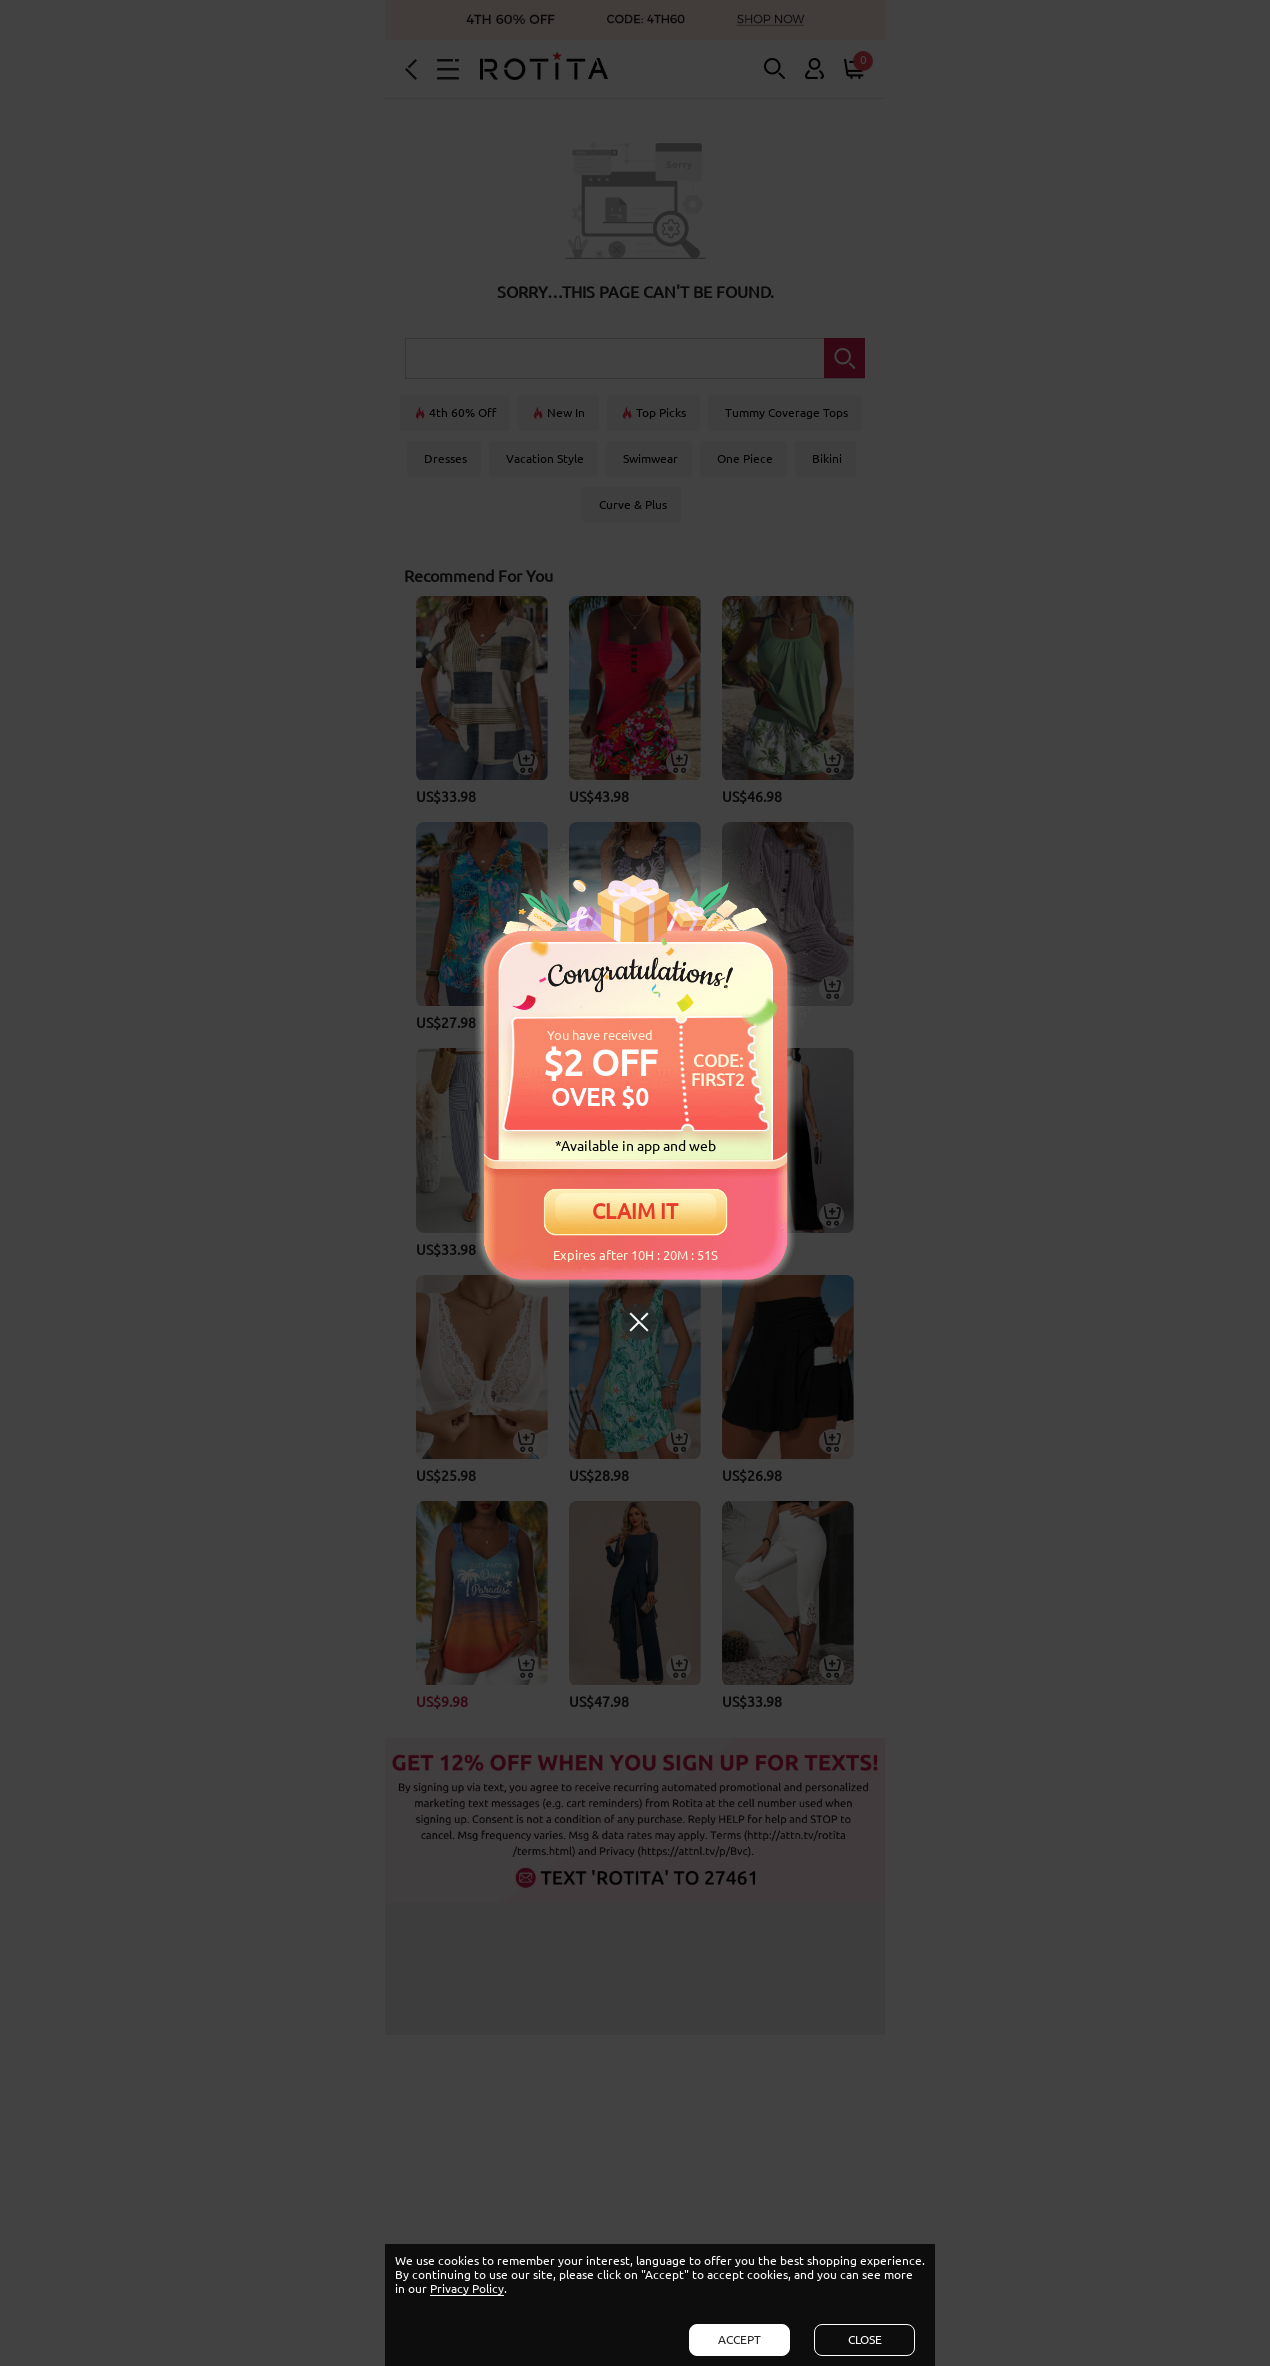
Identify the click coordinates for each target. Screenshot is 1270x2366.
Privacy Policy (467, 2288)
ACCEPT (739, 2339)
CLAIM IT (635, 1211)
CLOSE (865, 2339)
